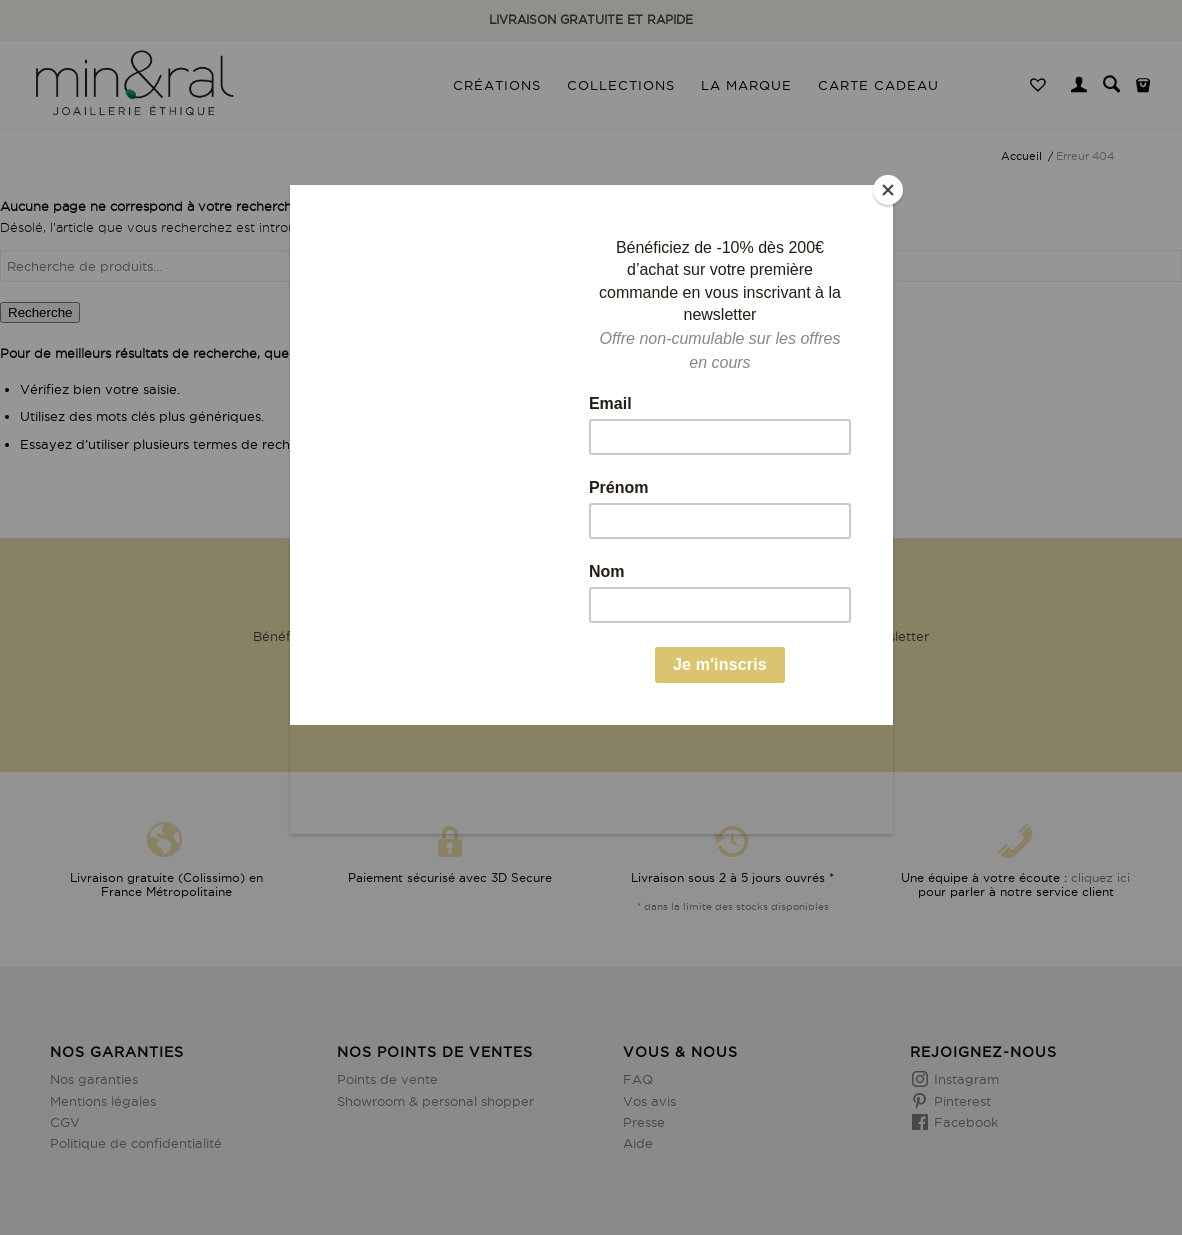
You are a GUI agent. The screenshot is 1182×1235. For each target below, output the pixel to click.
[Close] (888, 190)
